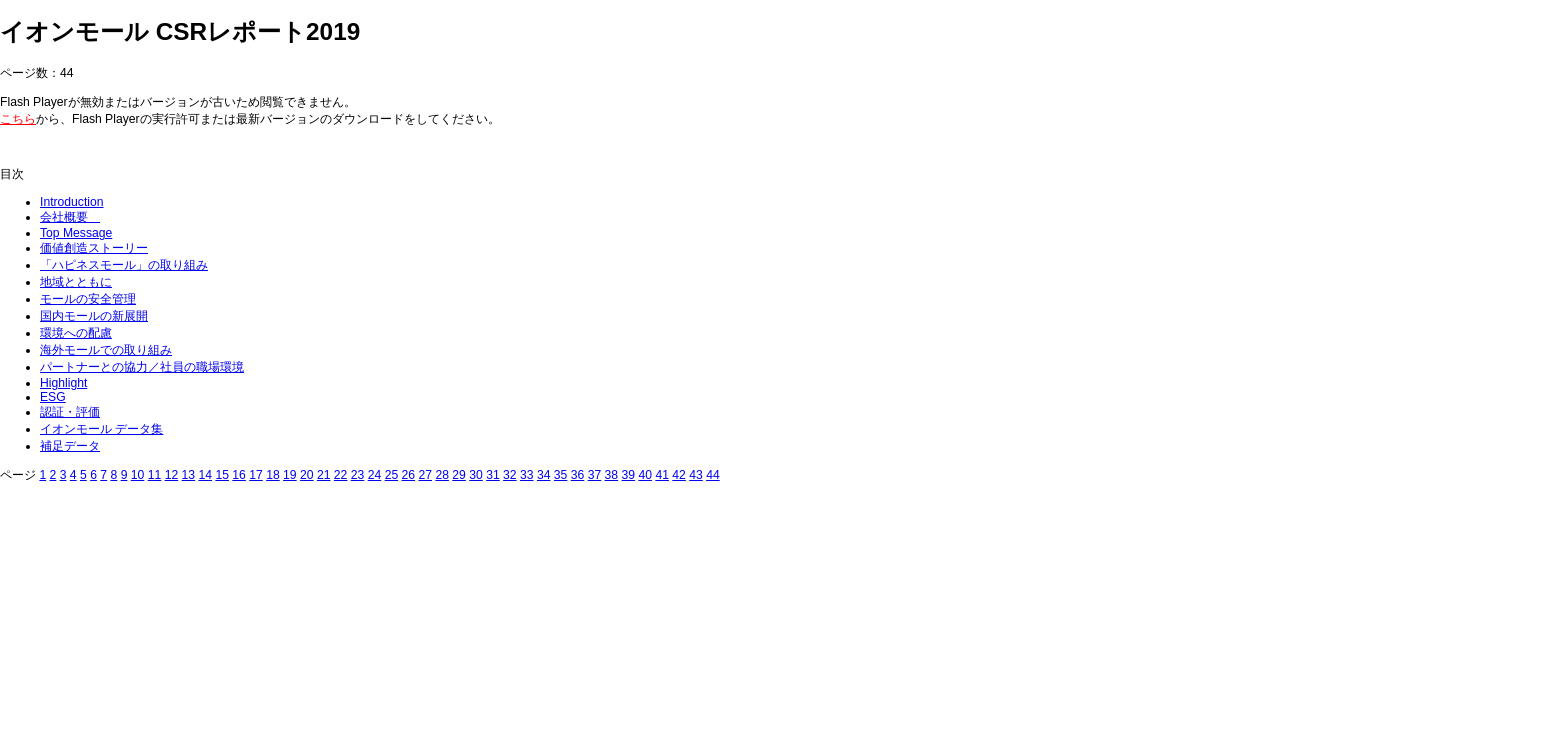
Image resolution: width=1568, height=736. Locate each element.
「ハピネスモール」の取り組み (124, 265)
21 (324, 475)
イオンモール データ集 (101, 429)
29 (459, 475)
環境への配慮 (76, 333)
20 (307, 475)
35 (561, 475)
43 (696, 475)
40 (645, 475)
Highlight (63, 383)
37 (595, 475)
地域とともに (76, 282)
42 (679, 475)
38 (612, 475)
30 (476, 475)
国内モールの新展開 (94, 316)
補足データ (70, 446)
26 (409, 475)
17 (256, 475)
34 (544, 475)
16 (239, 475)
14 (205, 475)
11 (155, 475)
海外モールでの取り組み (106, 350)
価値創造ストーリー (94, 248)
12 (172, 475)
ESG (53, 397)
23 (358, 475)
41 (662, 475)
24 (375, 475)
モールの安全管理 (88, 299)
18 (273, 475)
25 (392, 475)
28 (442, 475)
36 (578, 475)
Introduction (72, 202)
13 (189, 475)
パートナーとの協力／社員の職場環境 (142, 367)
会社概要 (70, 217)
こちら (18, 119)
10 (138, 475)
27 (425, 475)
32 (510, 475)
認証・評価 (70, 412)
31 (493, 475)
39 (629, 475)
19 (290, 475)
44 (713, 475)
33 (527, 475)
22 (341, 475)
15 (222, 475)
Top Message (76, 233)
